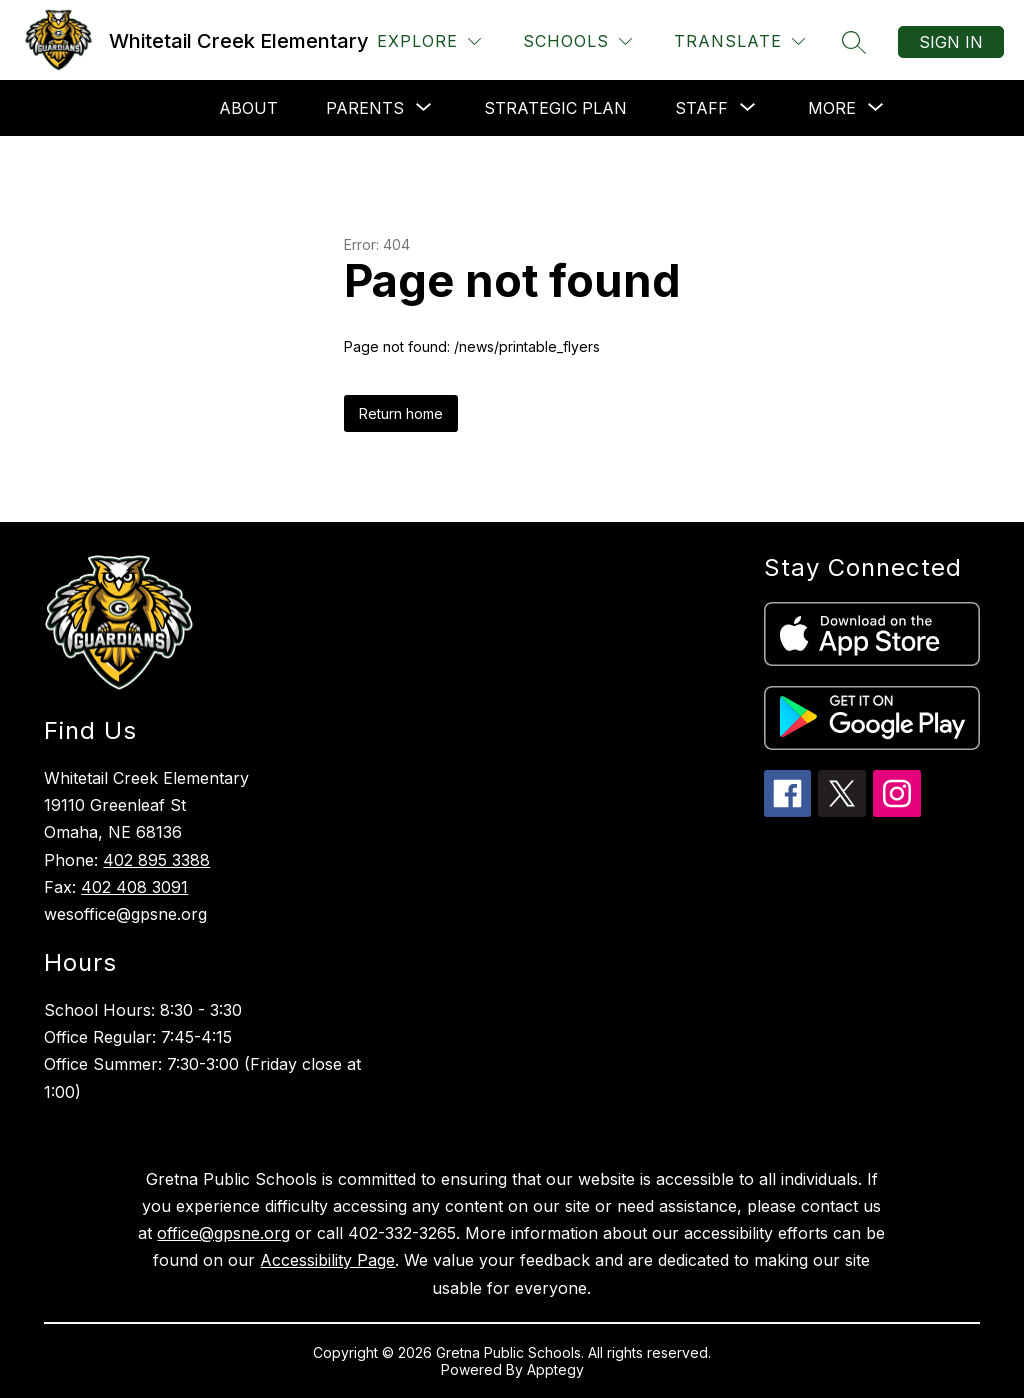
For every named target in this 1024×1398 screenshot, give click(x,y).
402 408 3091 (134, 887)
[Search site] (854, 42)
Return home (401, 413)
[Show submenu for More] (832, 108)
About (248, 108)
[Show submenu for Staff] (701, 108)
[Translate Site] (739, 41)
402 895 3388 (156, 860)
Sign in (951, 42)
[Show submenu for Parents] (365, 108)
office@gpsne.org (223, 1233)
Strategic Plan (555, 108)
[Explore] (429, 41)
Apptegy (555, 1369)
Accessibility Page (327, 1260)
